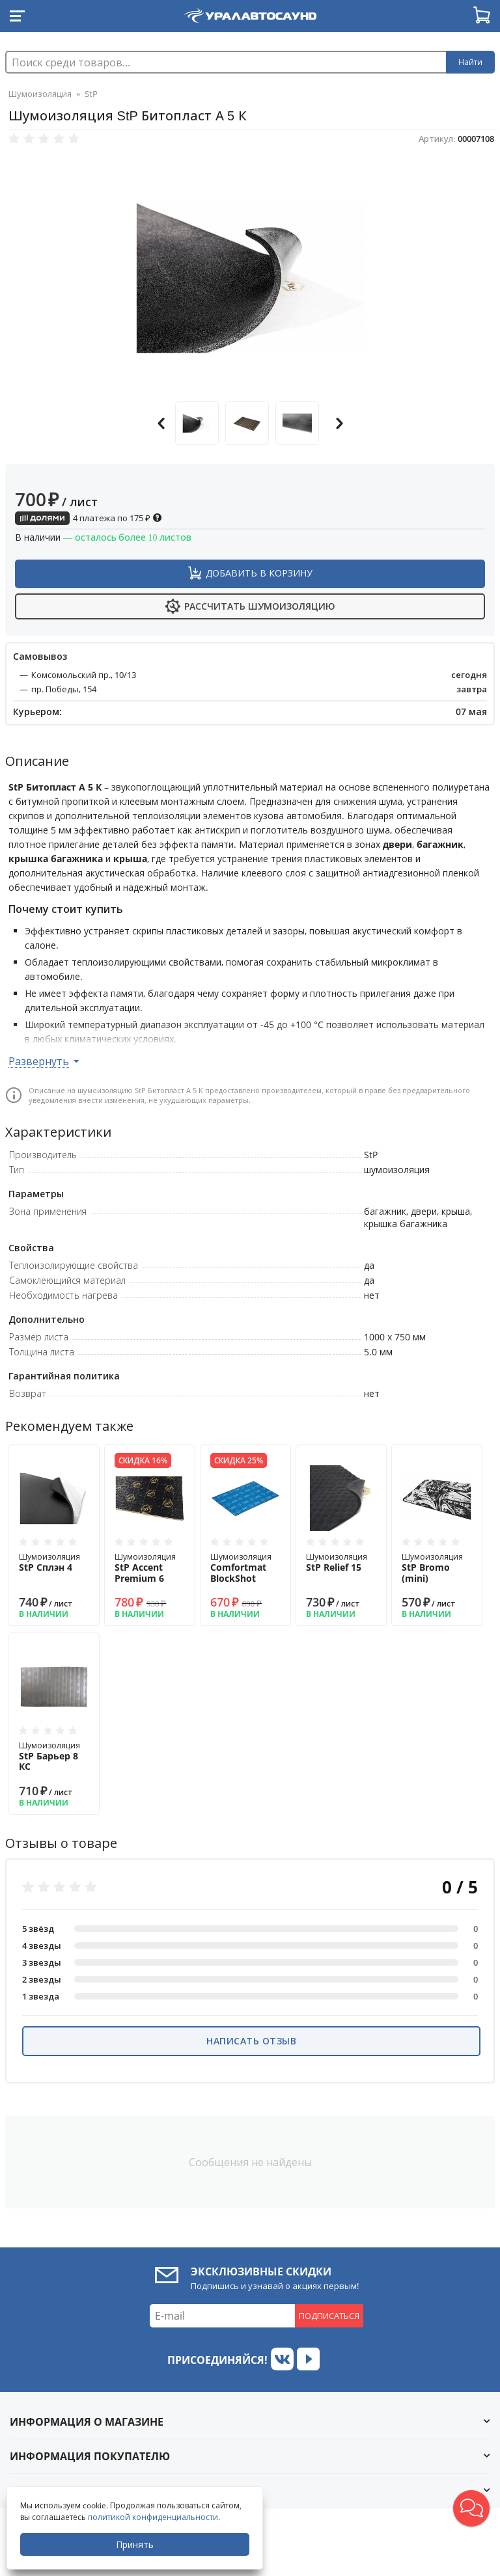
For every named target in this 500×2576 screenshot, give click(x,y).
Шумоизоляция (40, 94)
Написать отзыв (251, 2041)
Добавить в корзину (259, 573)
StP (91, 94)
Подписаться (329, 2316)
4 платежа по (88, 518)
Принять (135, 2544)
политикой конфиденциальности (153, 2517)
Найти (470, 62)
